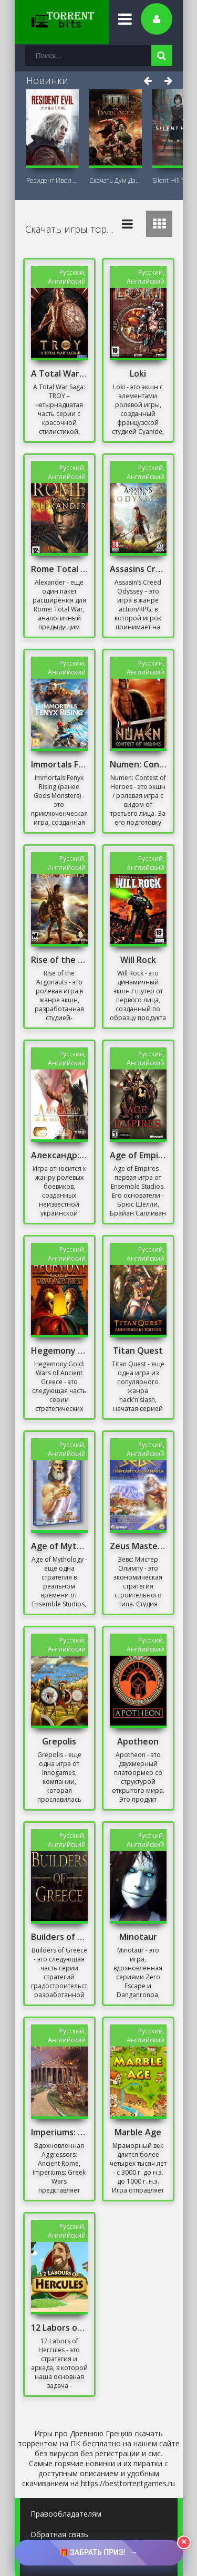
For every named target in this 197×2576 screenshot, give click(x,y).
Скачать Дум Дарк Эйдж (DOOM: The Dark (115, 180)
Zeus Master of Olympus (138, 1546)
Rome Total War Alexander (59, 569)
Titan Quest (138, 1350)
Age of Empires (138, 1155)
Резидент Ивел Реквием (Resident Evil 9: (52, 180)
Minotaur (138, 1936)
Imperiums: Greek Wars (59, 2132)
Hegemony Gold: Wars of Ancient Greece (59, 1350)
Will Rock (138, 959)
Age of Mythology (59, 1546)
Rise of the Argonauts (59, 959)
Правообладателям (65, 2514)
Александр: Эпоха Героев (59, 1155)
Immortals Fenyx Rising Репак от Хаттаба (59, 764)
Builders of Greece (59, 1936)
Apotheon (138, 1741)
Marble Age (138, 2132)
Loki (138, 373)
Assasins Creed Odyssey (138, 569)
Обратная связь (59, 2534)
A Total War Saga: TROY (59, 373)
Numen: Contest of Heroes (138, 764)
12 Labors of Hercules (59, 2327)
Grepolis (59, 1741)
